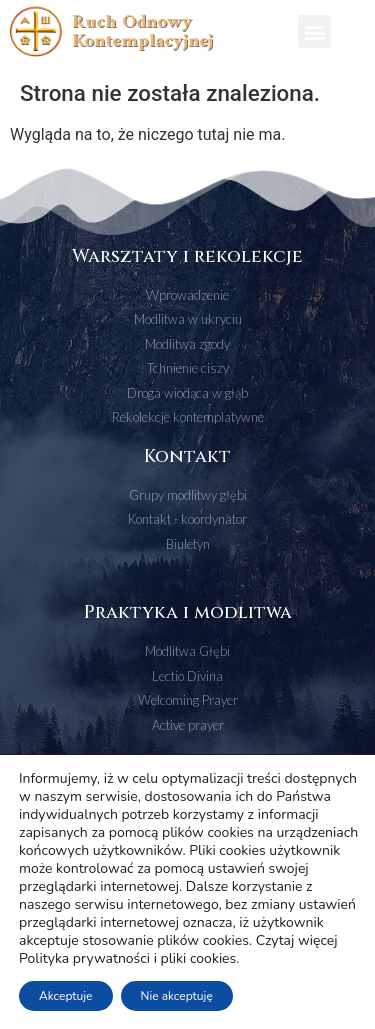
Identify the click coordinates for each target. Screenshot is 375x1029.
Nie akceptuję (177, 996)
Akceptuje (66, 996)
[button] (314, 31)
